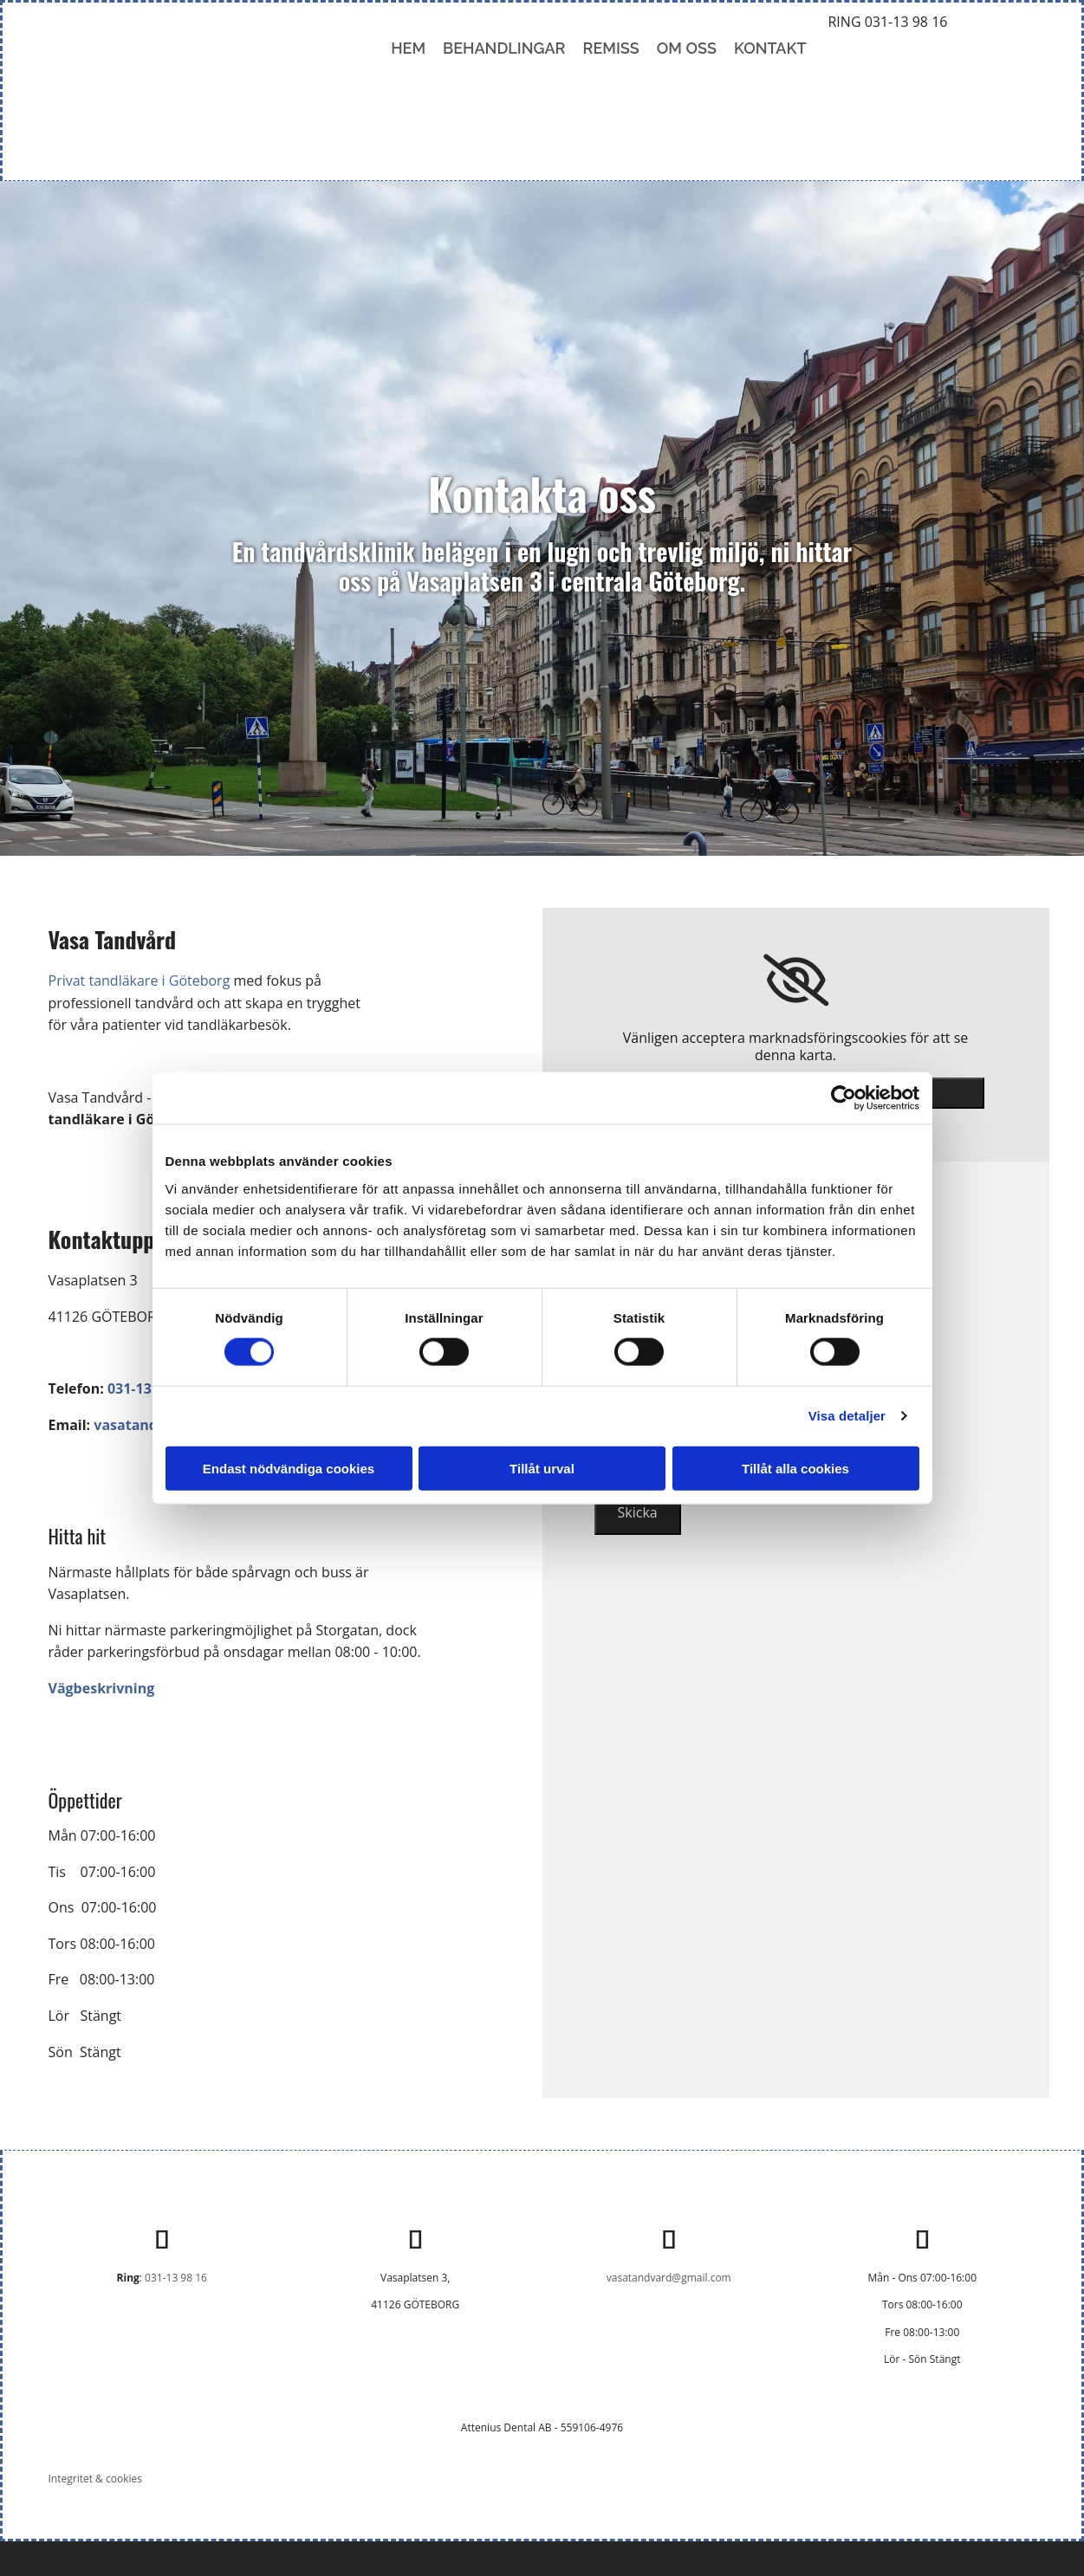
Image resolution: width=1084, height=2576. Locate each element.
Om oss (687, 48)
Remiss (611, 48)
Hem (408, 48)
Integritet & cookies (95, 2478)
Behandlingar (504, 48)
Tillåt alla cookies (795, 1467)
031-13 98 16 (176, 2277)
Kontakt (770, 48)
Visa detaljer (847, 1415)
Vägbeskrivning (108, 1688)
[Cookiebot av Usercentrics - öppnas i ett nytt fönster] (843, 1098)
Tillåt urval (542, 1467)
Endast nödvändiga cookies (288, 1467)
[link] (795, 980)
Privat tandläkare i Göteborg (139, 980)
